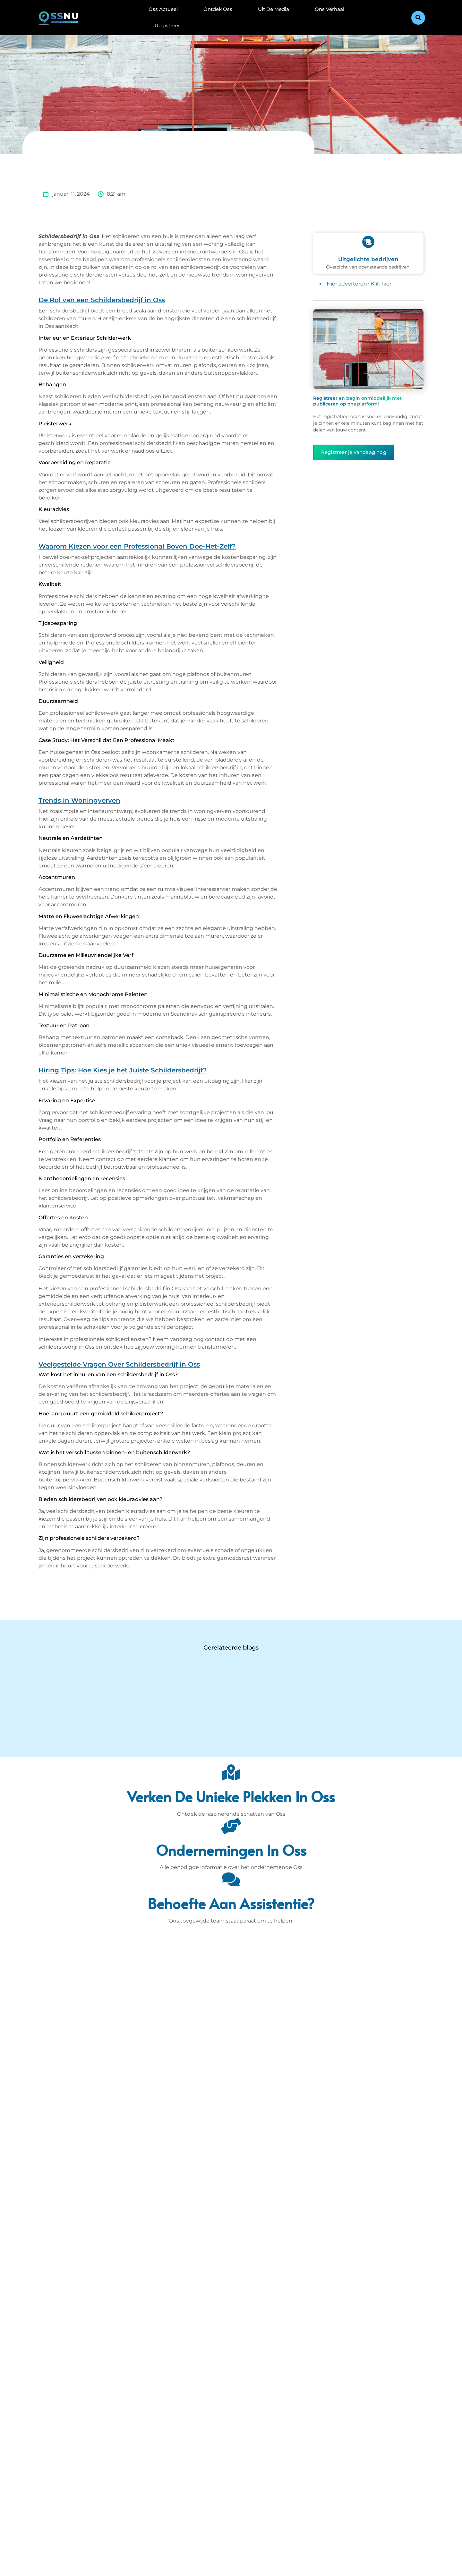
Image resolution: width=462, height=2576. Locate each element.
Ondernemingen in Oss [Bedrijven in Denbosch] (231, 1850)
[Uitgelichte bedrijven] (368, 242)
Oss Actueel (163, 9)
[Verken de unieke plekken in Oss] (231, 1772)
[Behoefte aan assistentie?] (231, 1879)
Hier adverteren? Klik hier (359, 284)
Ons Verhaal (329, 9)
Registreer (167, 25)
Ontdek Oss (217, 9)
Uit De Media (273, 9)
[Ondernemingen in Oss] (231, 1826)
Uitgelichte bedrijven (368, 259)
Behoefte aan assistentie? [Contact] (231, 1903)
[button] (418, 18)
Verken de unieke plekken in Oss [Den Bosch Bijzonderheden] (231, 1796)
